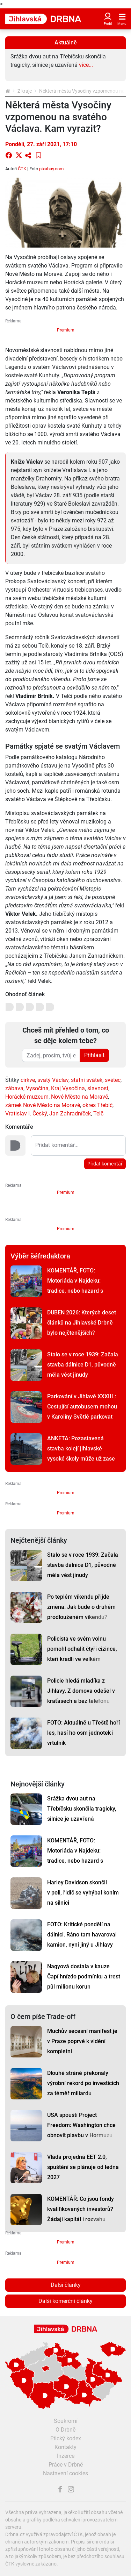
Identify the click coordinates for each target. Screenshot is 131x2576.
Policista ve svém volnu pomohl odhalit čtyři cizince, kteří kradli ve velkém (82, 1648)
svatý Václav (52, 1080)
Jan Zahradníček (70, 1113)
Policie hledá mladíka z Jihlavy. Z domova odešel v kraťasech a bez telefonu (81, 1690)
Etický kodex (65, 2438)
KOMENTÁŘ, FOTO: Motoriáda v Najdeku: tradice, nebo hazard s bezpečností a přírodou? (77, 1285)
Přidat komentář (105, 1163)
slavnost (97, 1088)
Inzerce (65, 2456)
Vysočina (37, 1088)
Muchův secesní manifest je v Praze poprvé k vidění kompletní (82, 2041)
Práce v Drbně (66, 2464)
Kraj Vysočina (68, 1088)
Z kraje (24, 91)
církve (28, 1080)
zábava (14, 1088)
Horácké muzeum (27, 1096)
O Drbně (65, 2429)
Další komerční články (65, 2301)
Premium (65, 330)
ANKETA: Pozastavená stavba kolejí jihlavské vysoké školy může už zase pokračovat (81, 1453)
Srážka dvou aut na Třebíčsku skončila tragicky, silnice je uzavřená (81, 1808)
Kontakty (65, 2447)
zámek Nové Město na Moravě (42, 1105)
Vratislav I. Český (26, 1113)
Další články (66, 2285)
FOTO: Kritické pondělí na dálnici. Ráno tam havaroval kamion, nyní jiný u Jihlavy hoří (82, 1939)
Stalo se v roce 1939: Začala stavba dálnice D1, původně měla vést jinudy (82, 1364)
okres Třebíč (97, 1105)
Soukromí (66, 2421)
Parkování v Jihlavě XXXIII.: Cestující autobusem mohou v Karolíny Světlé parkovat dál (82, 1411)
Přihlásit (94, 1055)
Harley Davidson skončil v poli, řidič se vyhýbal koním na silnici (83, 1892)
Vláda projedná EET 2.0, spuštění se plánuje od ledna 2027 (83, 2167)
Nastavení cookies (65, 2473)
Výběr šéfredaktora (40, 1256)
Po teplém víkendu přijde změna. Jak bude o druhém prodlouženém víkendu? (81, 1606)
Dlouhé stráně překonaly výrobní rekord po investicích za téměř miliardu (83, 2083)
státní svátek (86, 1080)
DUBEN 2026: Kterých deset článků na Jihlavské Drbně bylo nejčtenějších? (81, 1322)
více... (86, 65)
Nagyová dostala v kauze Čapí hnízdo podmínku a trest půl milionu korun (83, 1976)
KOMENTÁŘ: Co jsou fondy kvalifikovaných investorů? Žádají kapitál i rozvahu (80, 2209)
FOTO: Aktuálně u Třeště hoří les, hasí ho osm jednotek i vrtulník (83, 1732)
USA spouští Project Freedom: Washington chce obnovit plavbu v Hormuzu (81, 2125)
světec (113, 1080)
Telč (98, 1113)
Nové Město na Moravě (79, 1096)
